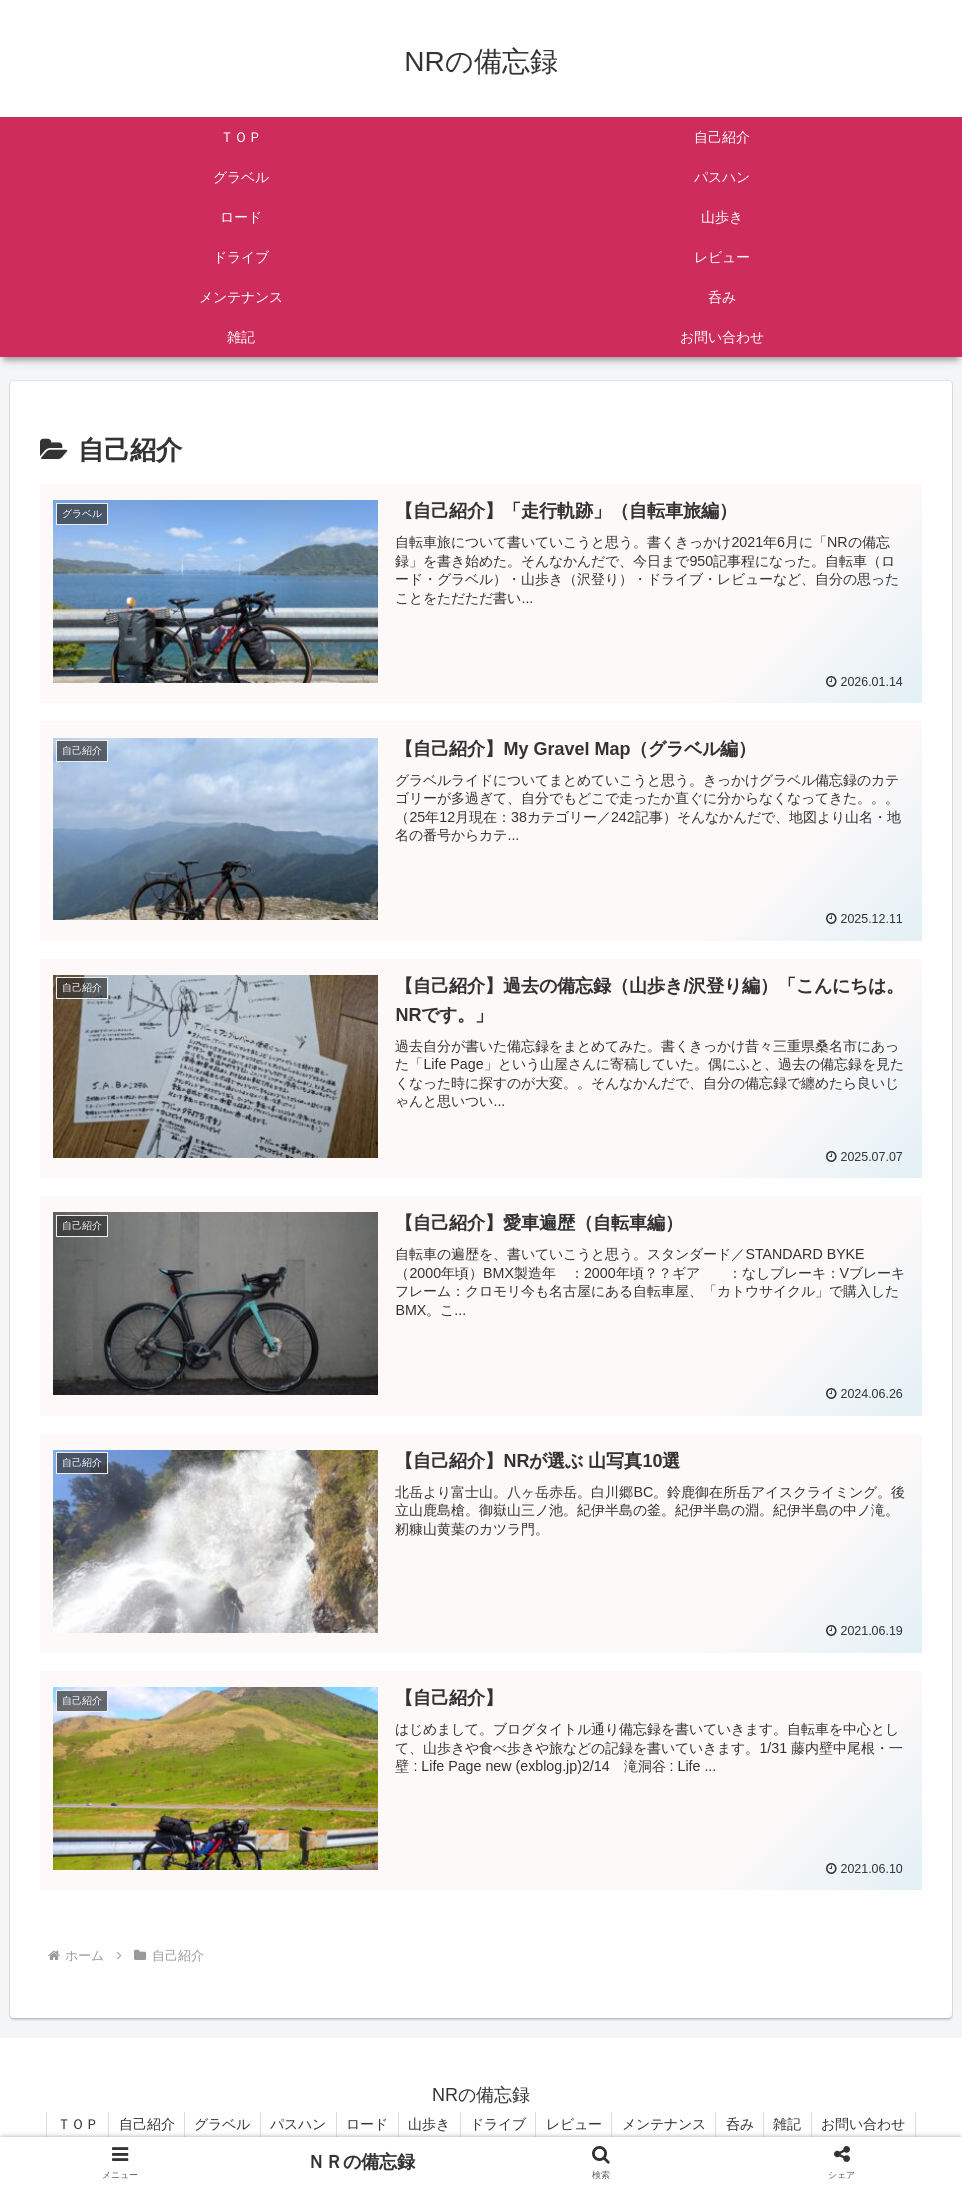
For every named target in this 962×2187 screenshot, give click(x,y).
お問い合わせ (870, 2124)
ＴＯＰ (72, 2124)
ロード (366, 2124)
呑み (744, 2124)
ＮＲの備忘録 (361, 2162)
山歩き (429, 2124)
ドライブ (499, 2124)
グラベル (219, 2124)
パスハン (296, 2124)
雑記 (793, 2124)
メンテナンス (667, 2124)
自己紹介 (142, 2124)
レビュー (576, 2124)
